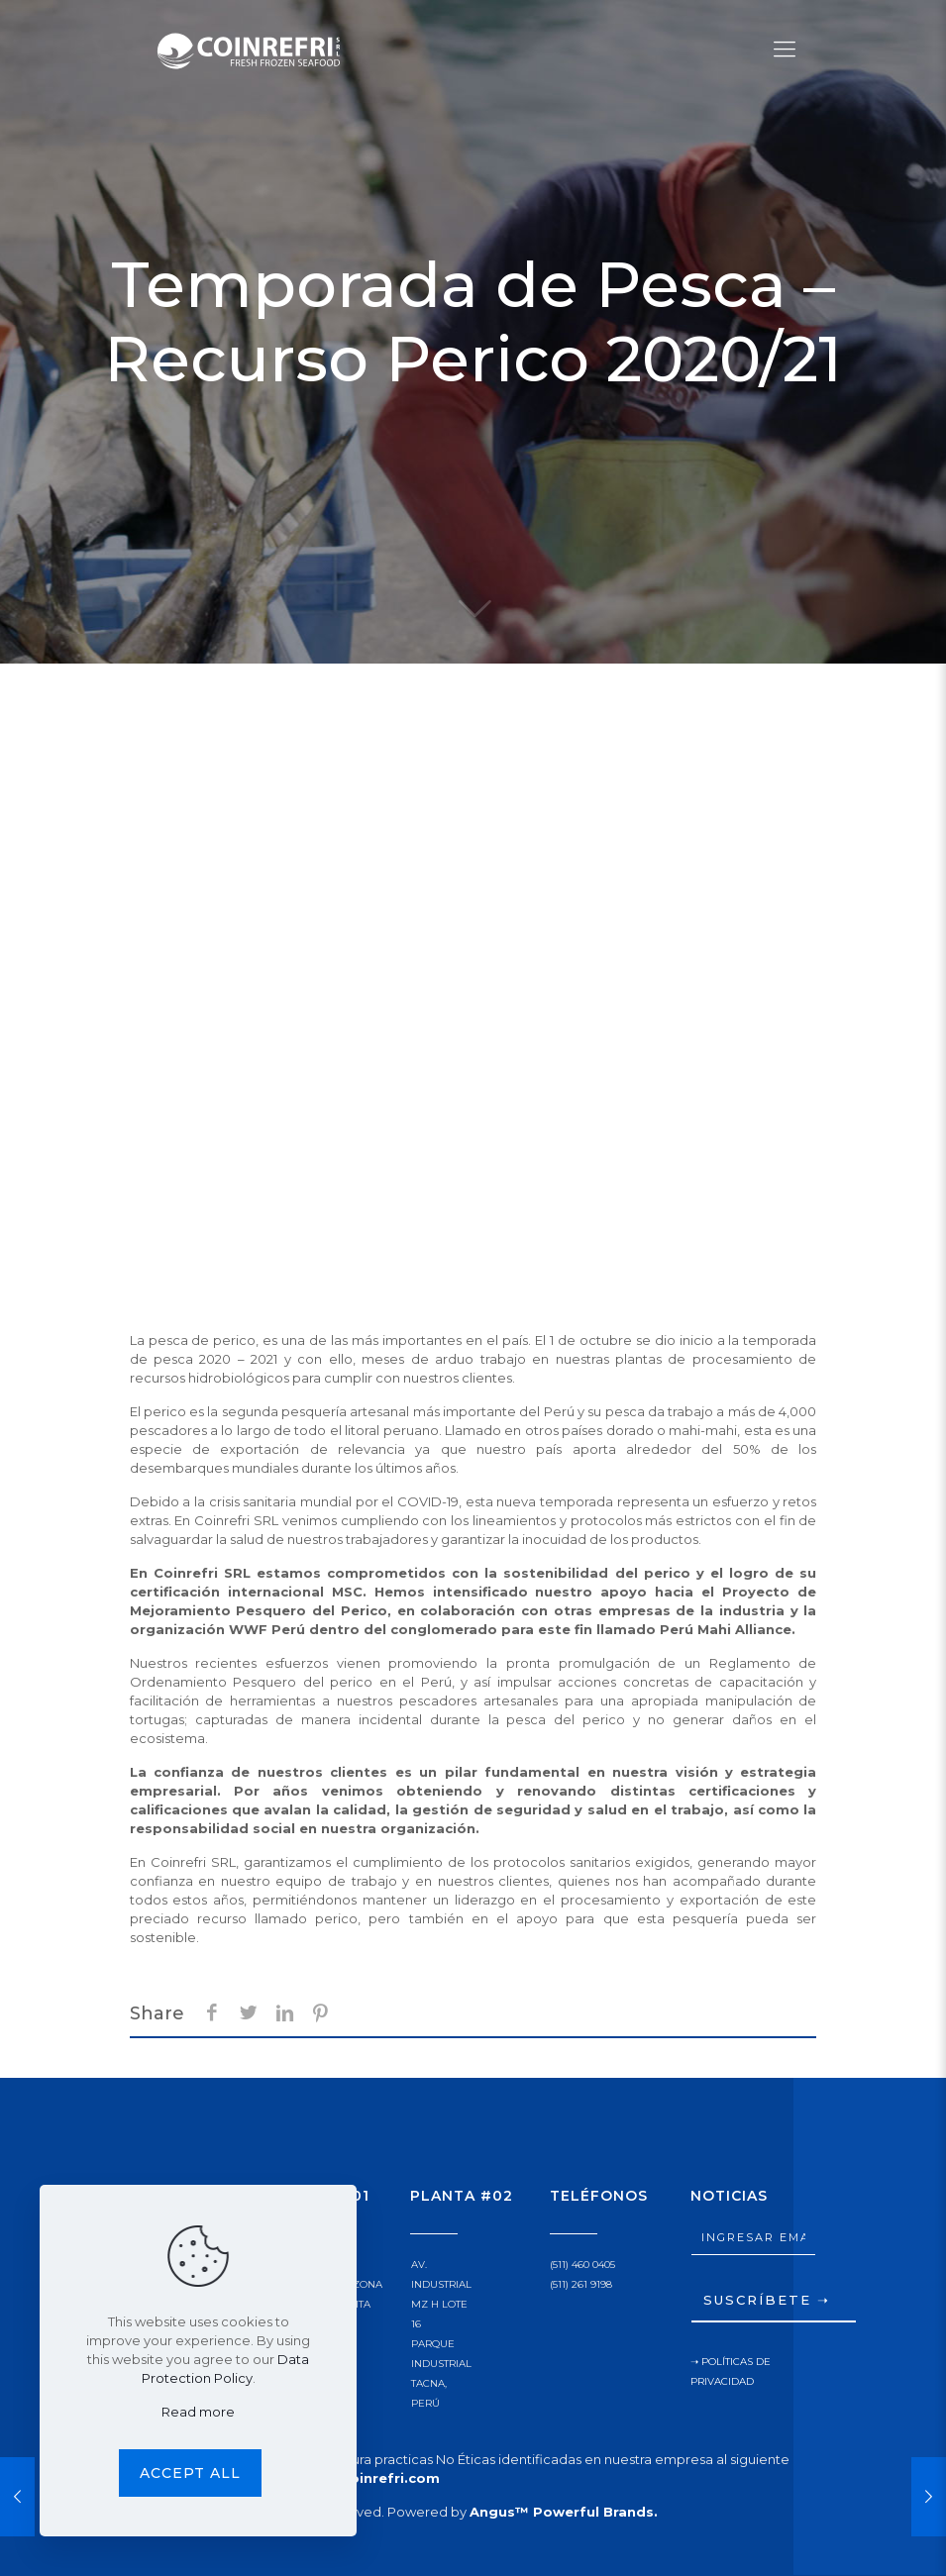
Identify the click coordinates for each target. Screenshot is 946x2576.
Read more (198, 2412)
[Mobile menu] (784, 49)
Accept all (190, 2473)
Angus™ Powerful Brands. (564, 2512)
